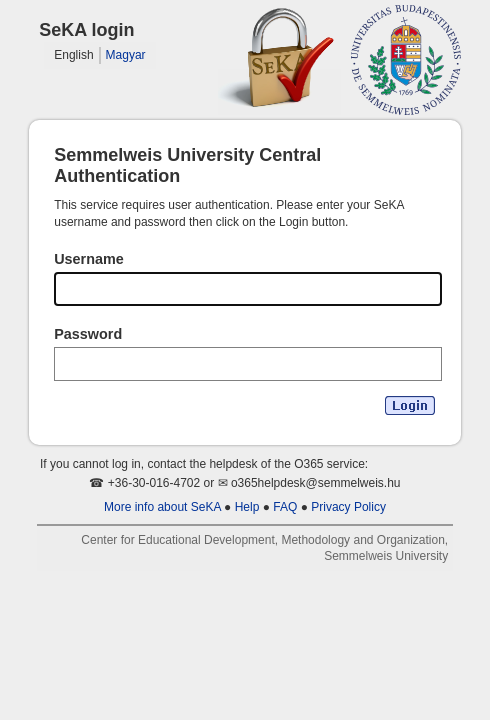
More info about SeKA (162, 507)
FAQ (285, 507)
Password (88, 334)
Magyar (126, 55)
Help (247, 507)
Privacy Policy (348, 507)
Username (89, 259)
